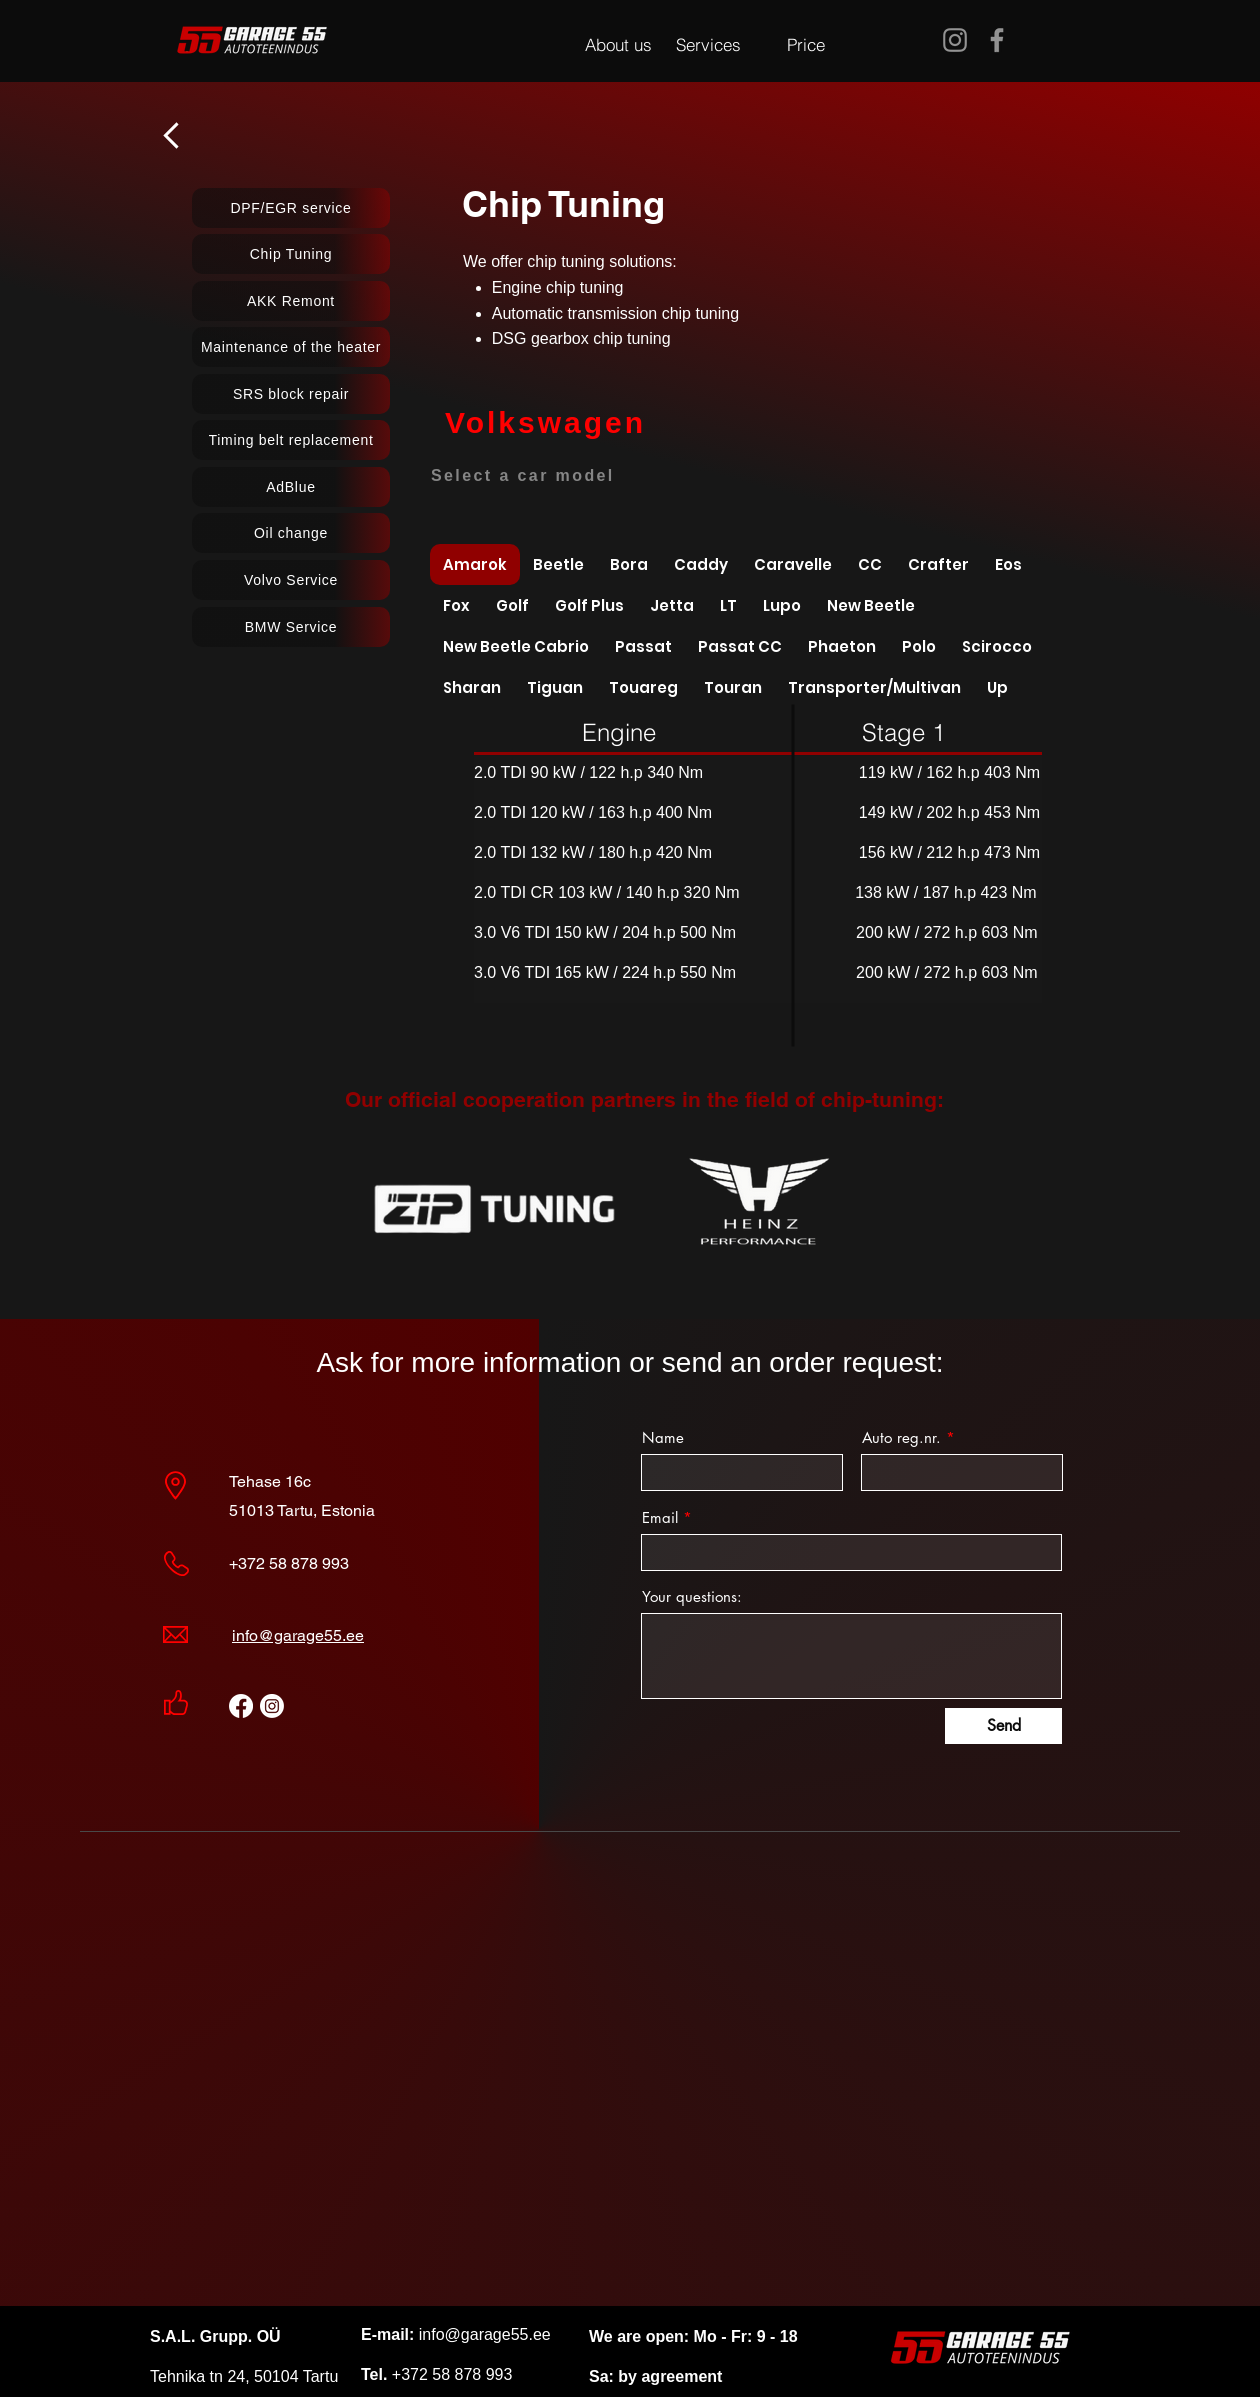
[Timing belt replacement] (291, 440)
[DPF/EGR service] (291, 208)
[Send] (1003, 1726)
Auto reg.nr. (901, 1437)
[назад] (173, 135)
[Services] (708, 44)
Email (660, 1517)
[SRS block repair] (291, 394)
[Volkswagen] (545, 423)
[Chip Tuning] (291, 254)
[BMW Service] (291, 627)
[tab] (475, 564)
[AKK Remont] (291, 301)
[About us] (618, 44)
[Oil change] (291, 533)
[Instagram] (955, 40)
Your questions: (692, 1596)
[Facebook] (997, 40)
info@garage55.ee (298, 1635)
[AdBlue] (291, 487)
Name (663, 1437)
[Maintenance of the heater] (291, 347)
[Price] (805, 44)
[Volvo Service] (291, 580)
